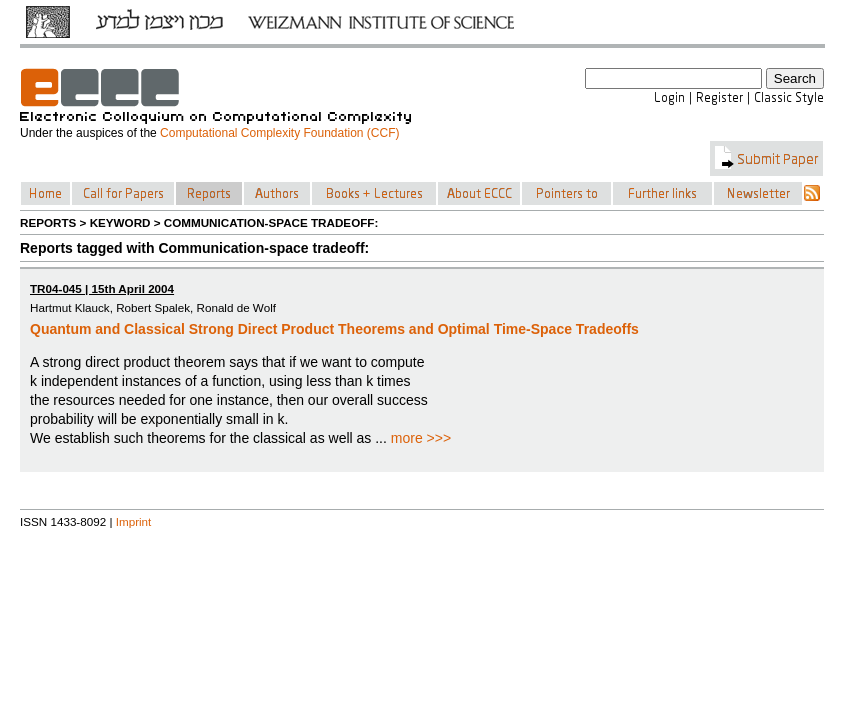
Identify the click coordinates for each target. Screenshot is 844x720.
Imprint (134, 521)
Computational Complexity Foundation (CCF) (279, 133)
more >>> (421, 438)
